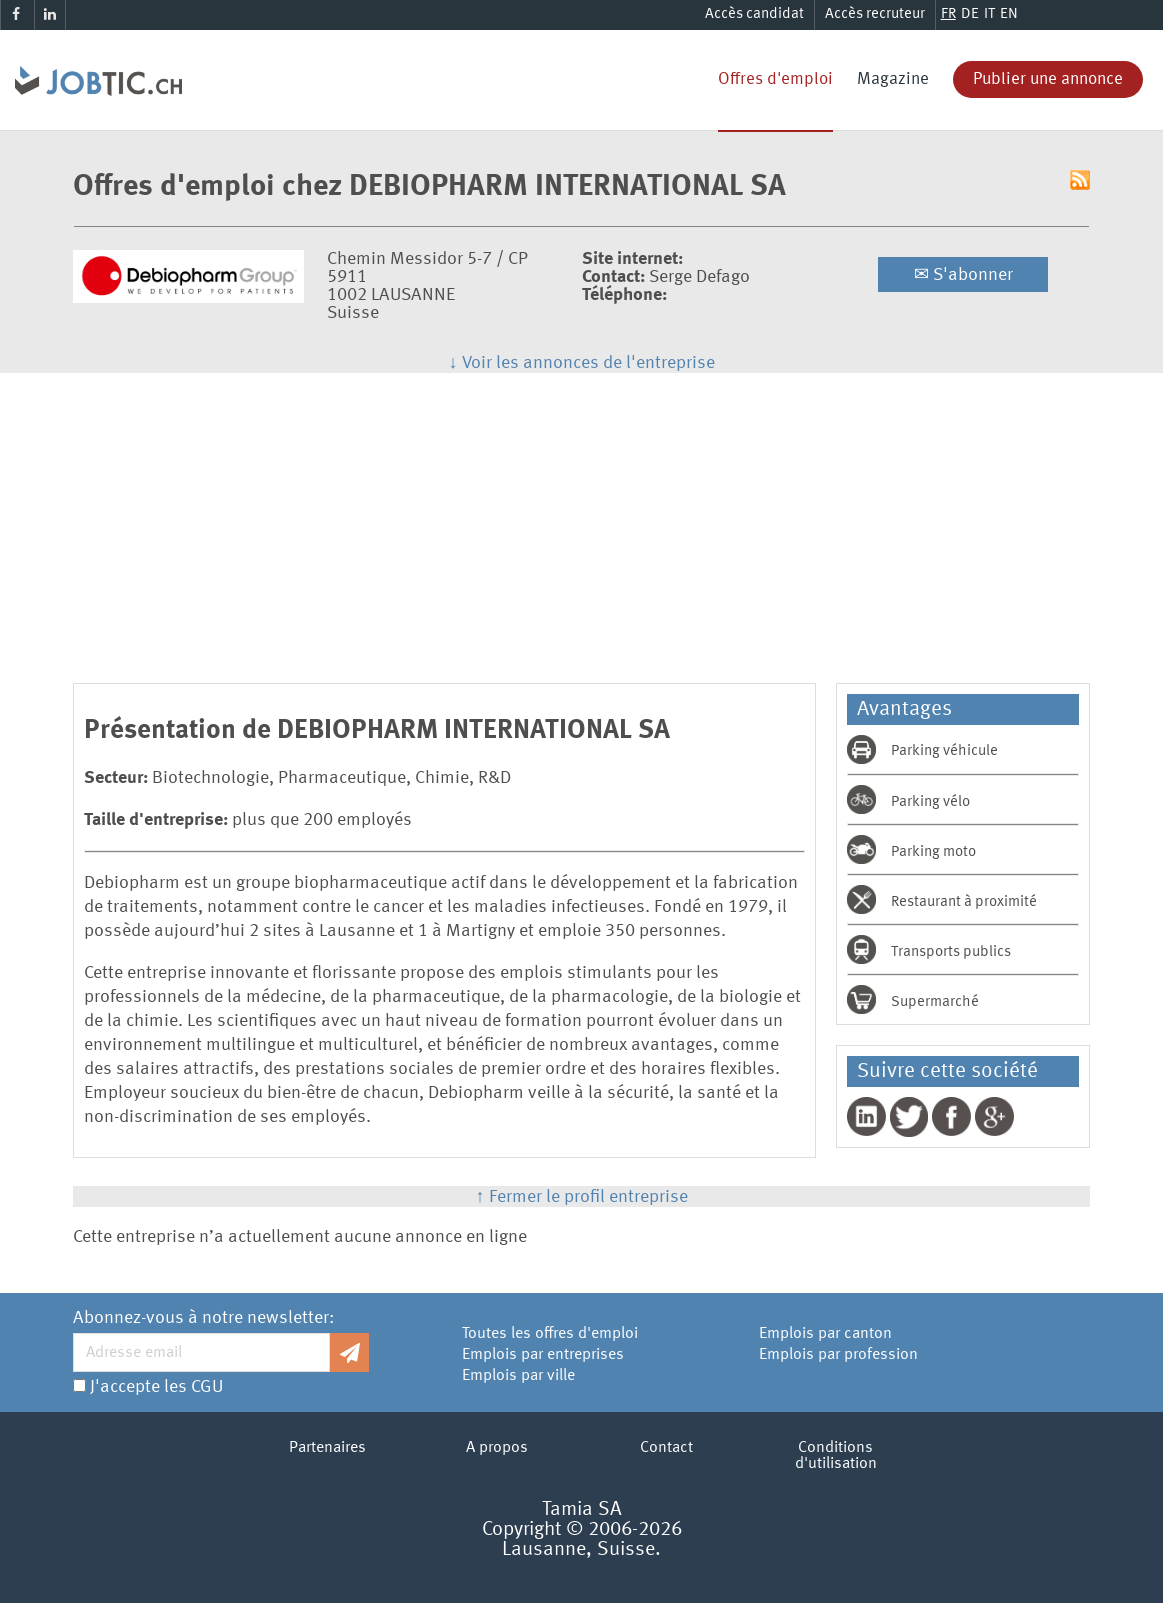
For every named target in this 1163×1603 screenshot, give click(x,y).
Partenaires (327, 1448)
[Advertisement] (581, 523)
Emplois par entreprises (543, 1355)
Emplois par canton (825, 1334)
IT (989, 14)
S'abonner (963, 275)
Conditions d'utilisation (836, 1456)
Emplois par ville (518, 1376)
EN (1009, 14)
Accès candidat (754, 14)
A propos (497, 1448)
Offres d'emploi (775, 79)
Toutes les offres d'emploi (550, 1334)
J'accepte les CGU (156, 1387)
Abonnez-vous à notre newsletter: (203, 1318)
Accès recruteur (875, 14)
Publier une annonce (1048, 79)
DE (970, 14)
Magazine (893, 79)
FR (948, 14)
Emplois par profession (838, 1355)
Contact (666, 1448)
